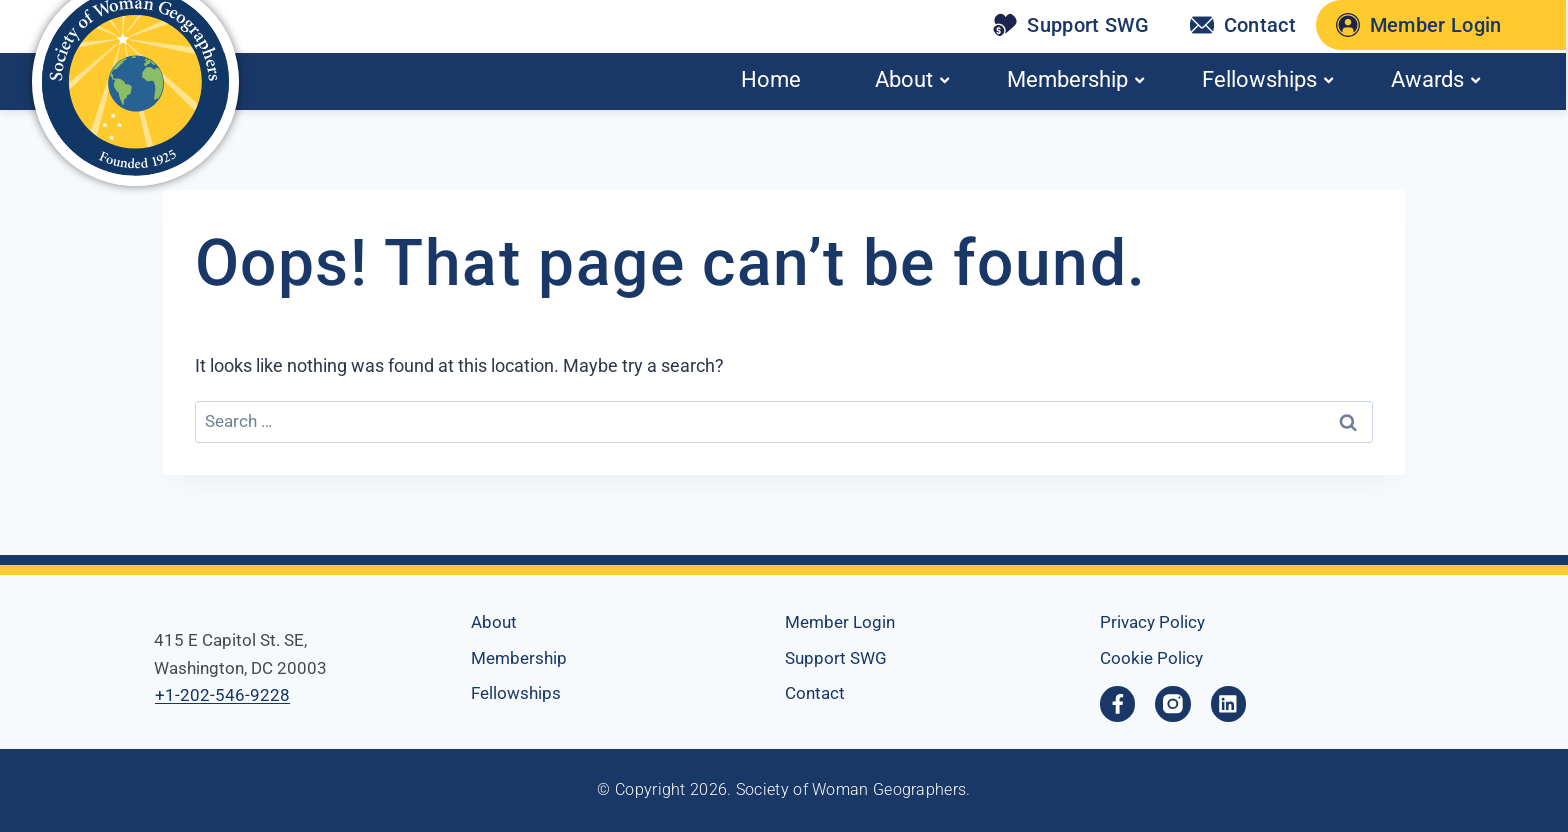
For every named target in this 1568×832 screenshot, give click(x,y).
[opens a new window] (1174, 704)
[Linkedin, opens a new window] (1230, 704)
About (912, 79)
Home (771, 79)
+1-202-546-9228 (222, 695)
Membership (1075, 79)
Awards (1435, 79)
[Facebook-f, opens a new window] (1118, 704)
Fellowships (1267, 79)
